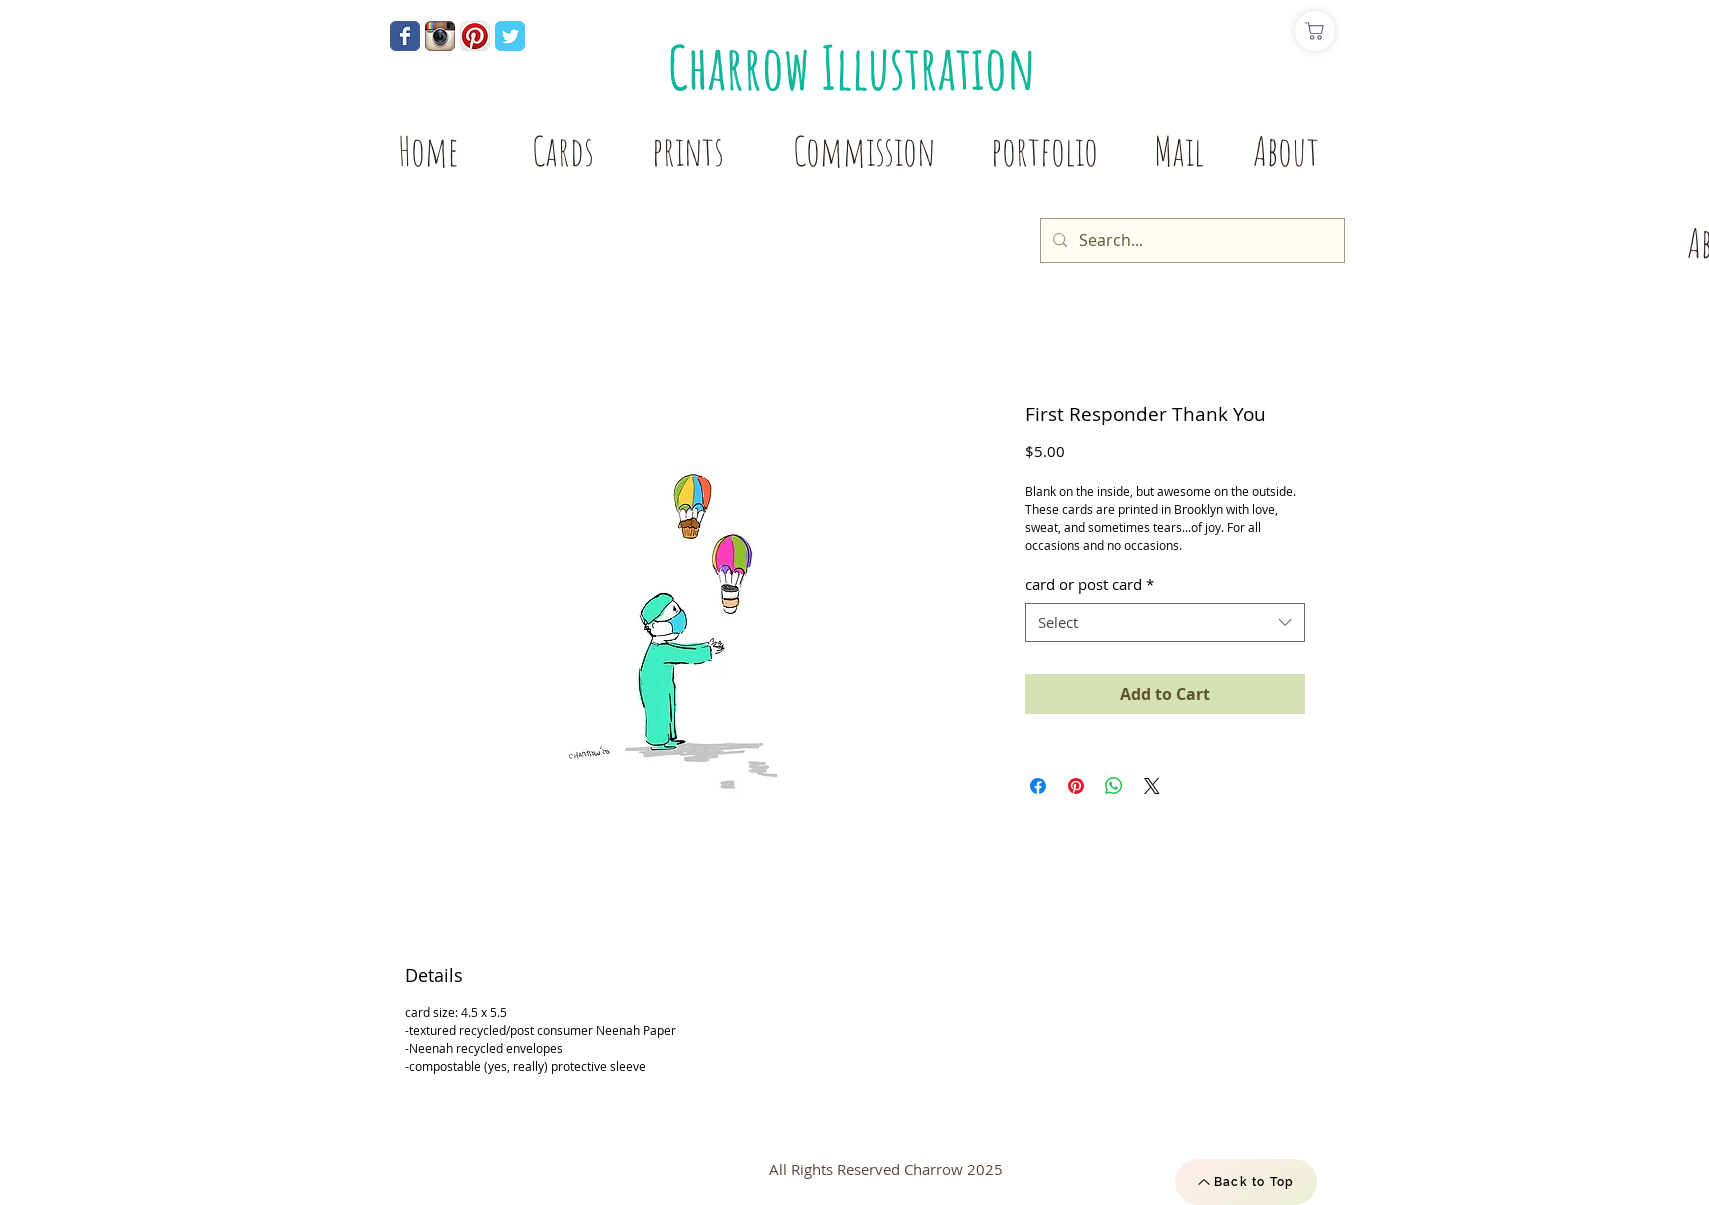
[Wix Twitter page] (510, 36)
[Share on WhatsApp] (1114, 786)
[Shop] (1315, 31)
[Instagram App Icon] (440, 36)
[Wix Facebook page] (405, 36)
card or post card (1089, 584)
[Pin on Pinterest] (1076, 786)
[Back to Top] (1246, 1182)
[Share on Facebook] (1038, 786)
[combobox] (1165, 622)
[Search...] (1190, 240)
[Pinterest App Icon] (475, 36)
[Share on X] (1152, 786)
